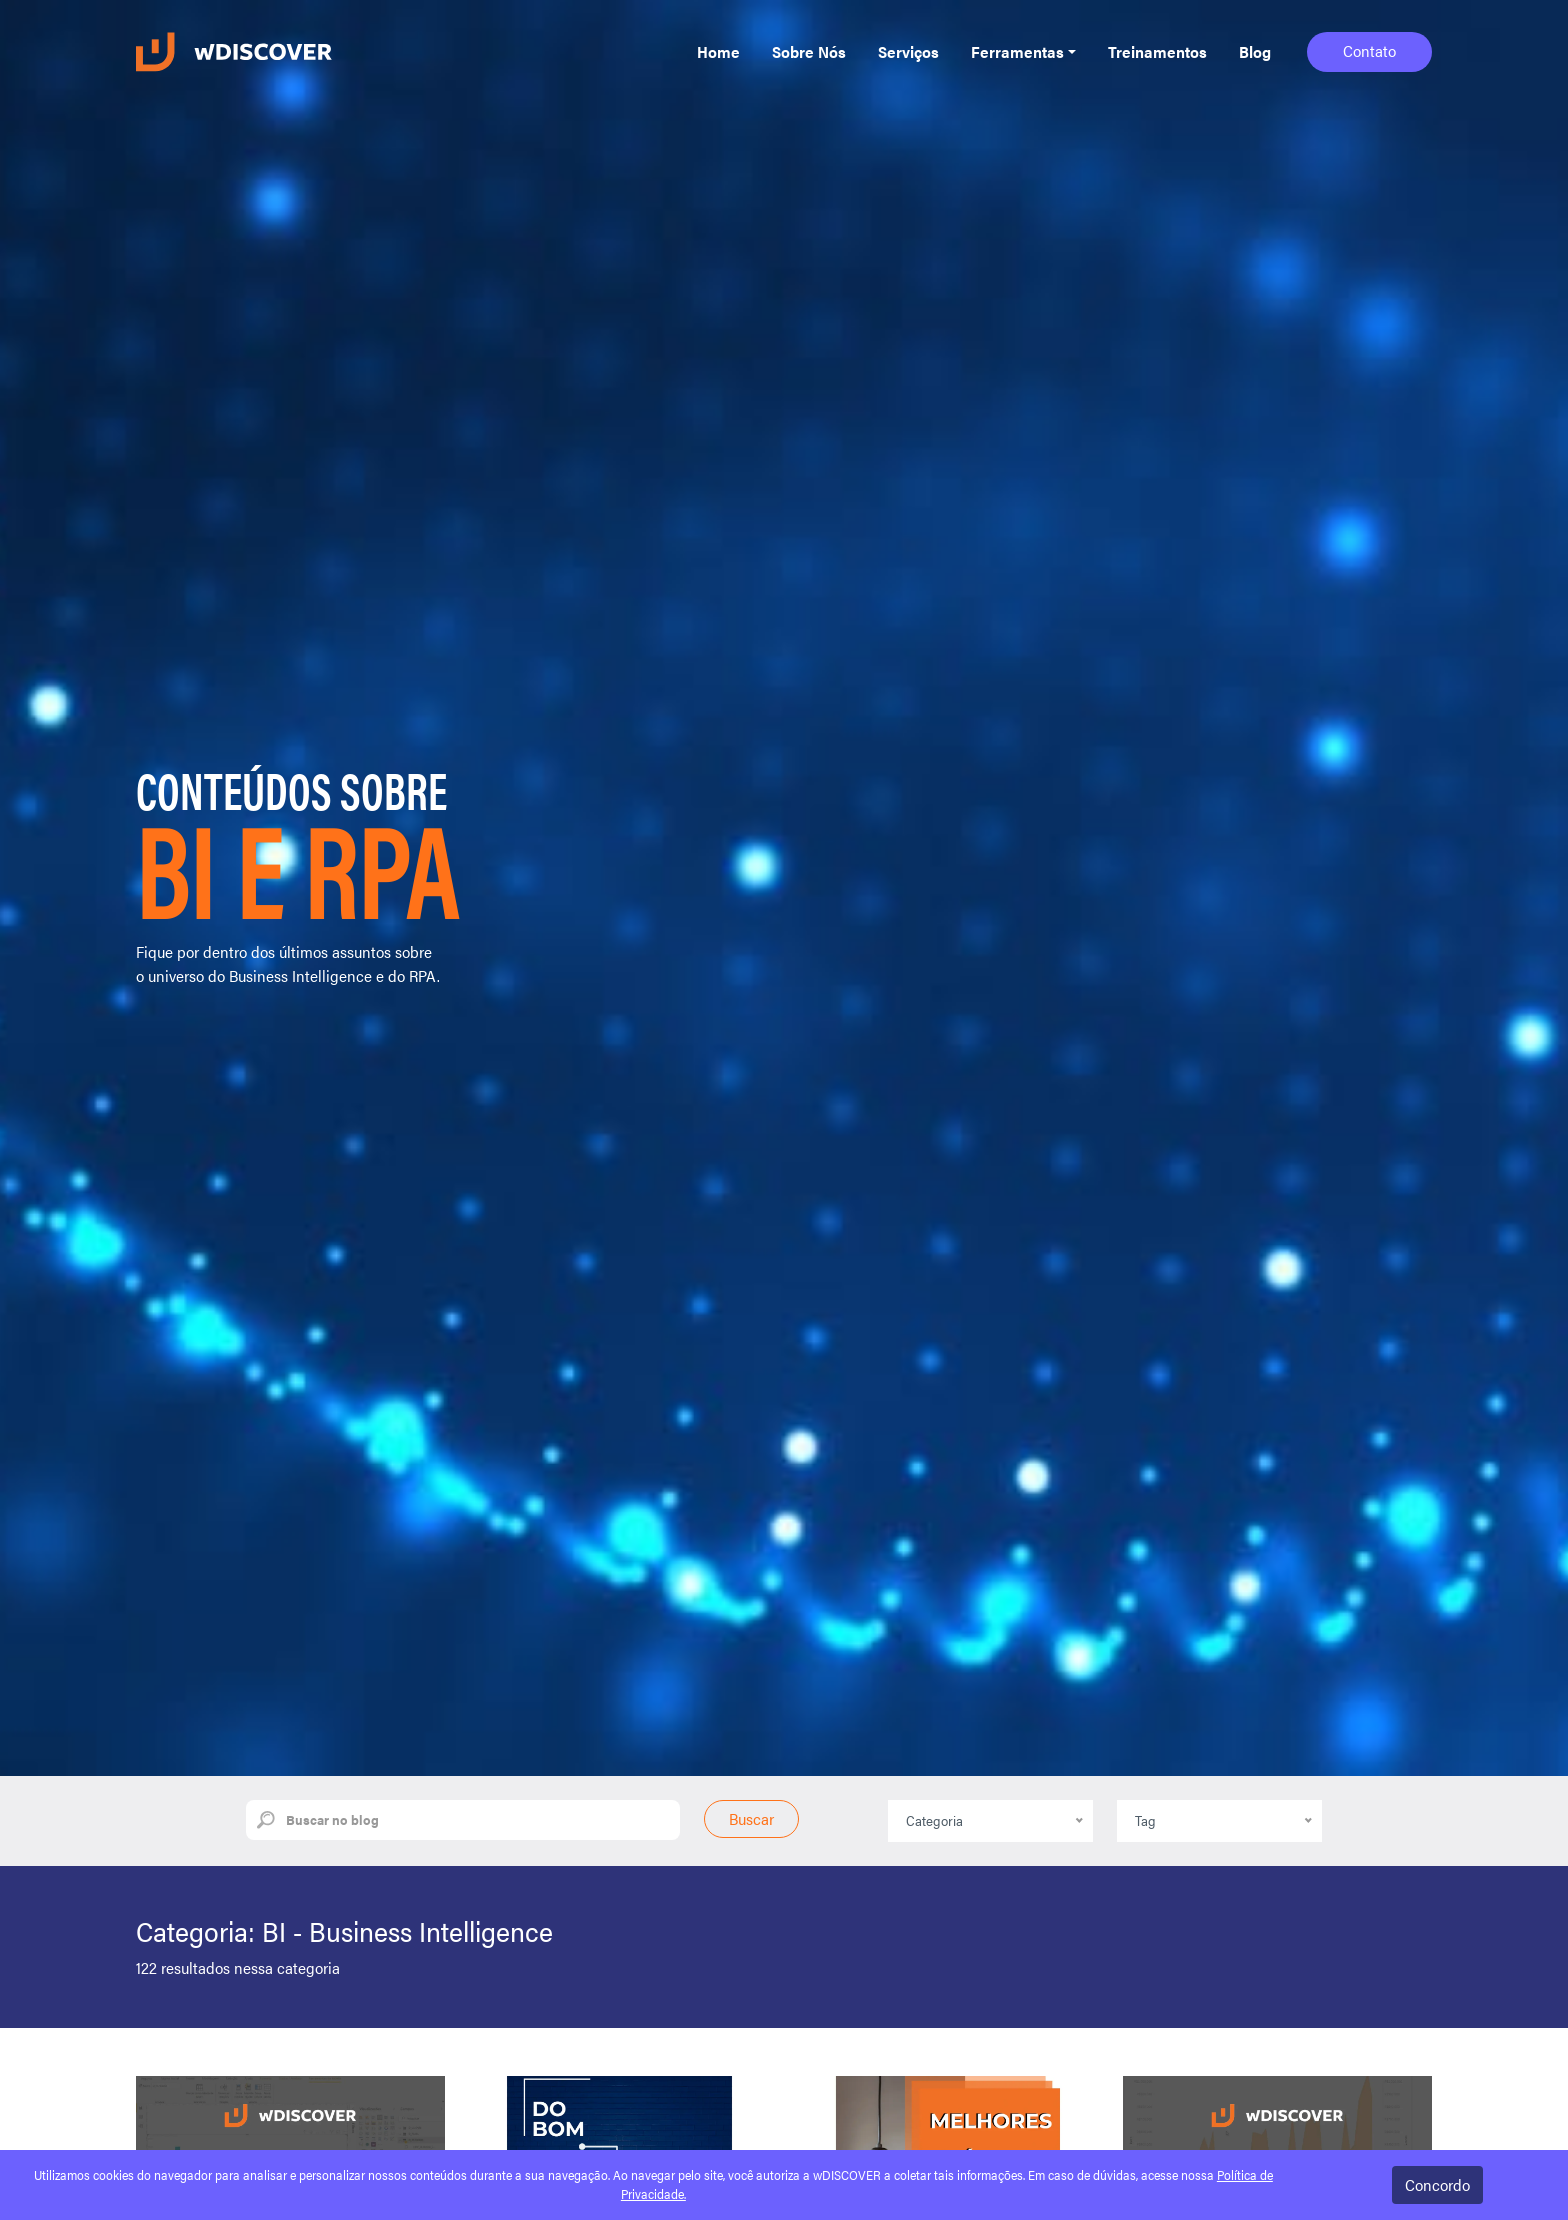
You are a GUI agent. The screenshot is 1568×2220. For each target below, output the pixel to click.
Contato (1369, 50)
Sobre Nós (809, 51)
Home (718, 51)
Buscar (751, 1818)
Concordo (1437, 2184)
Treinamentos (1157, 51)
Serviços (908, 51)
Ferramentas (1017, 51)
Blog (1255, 51)
